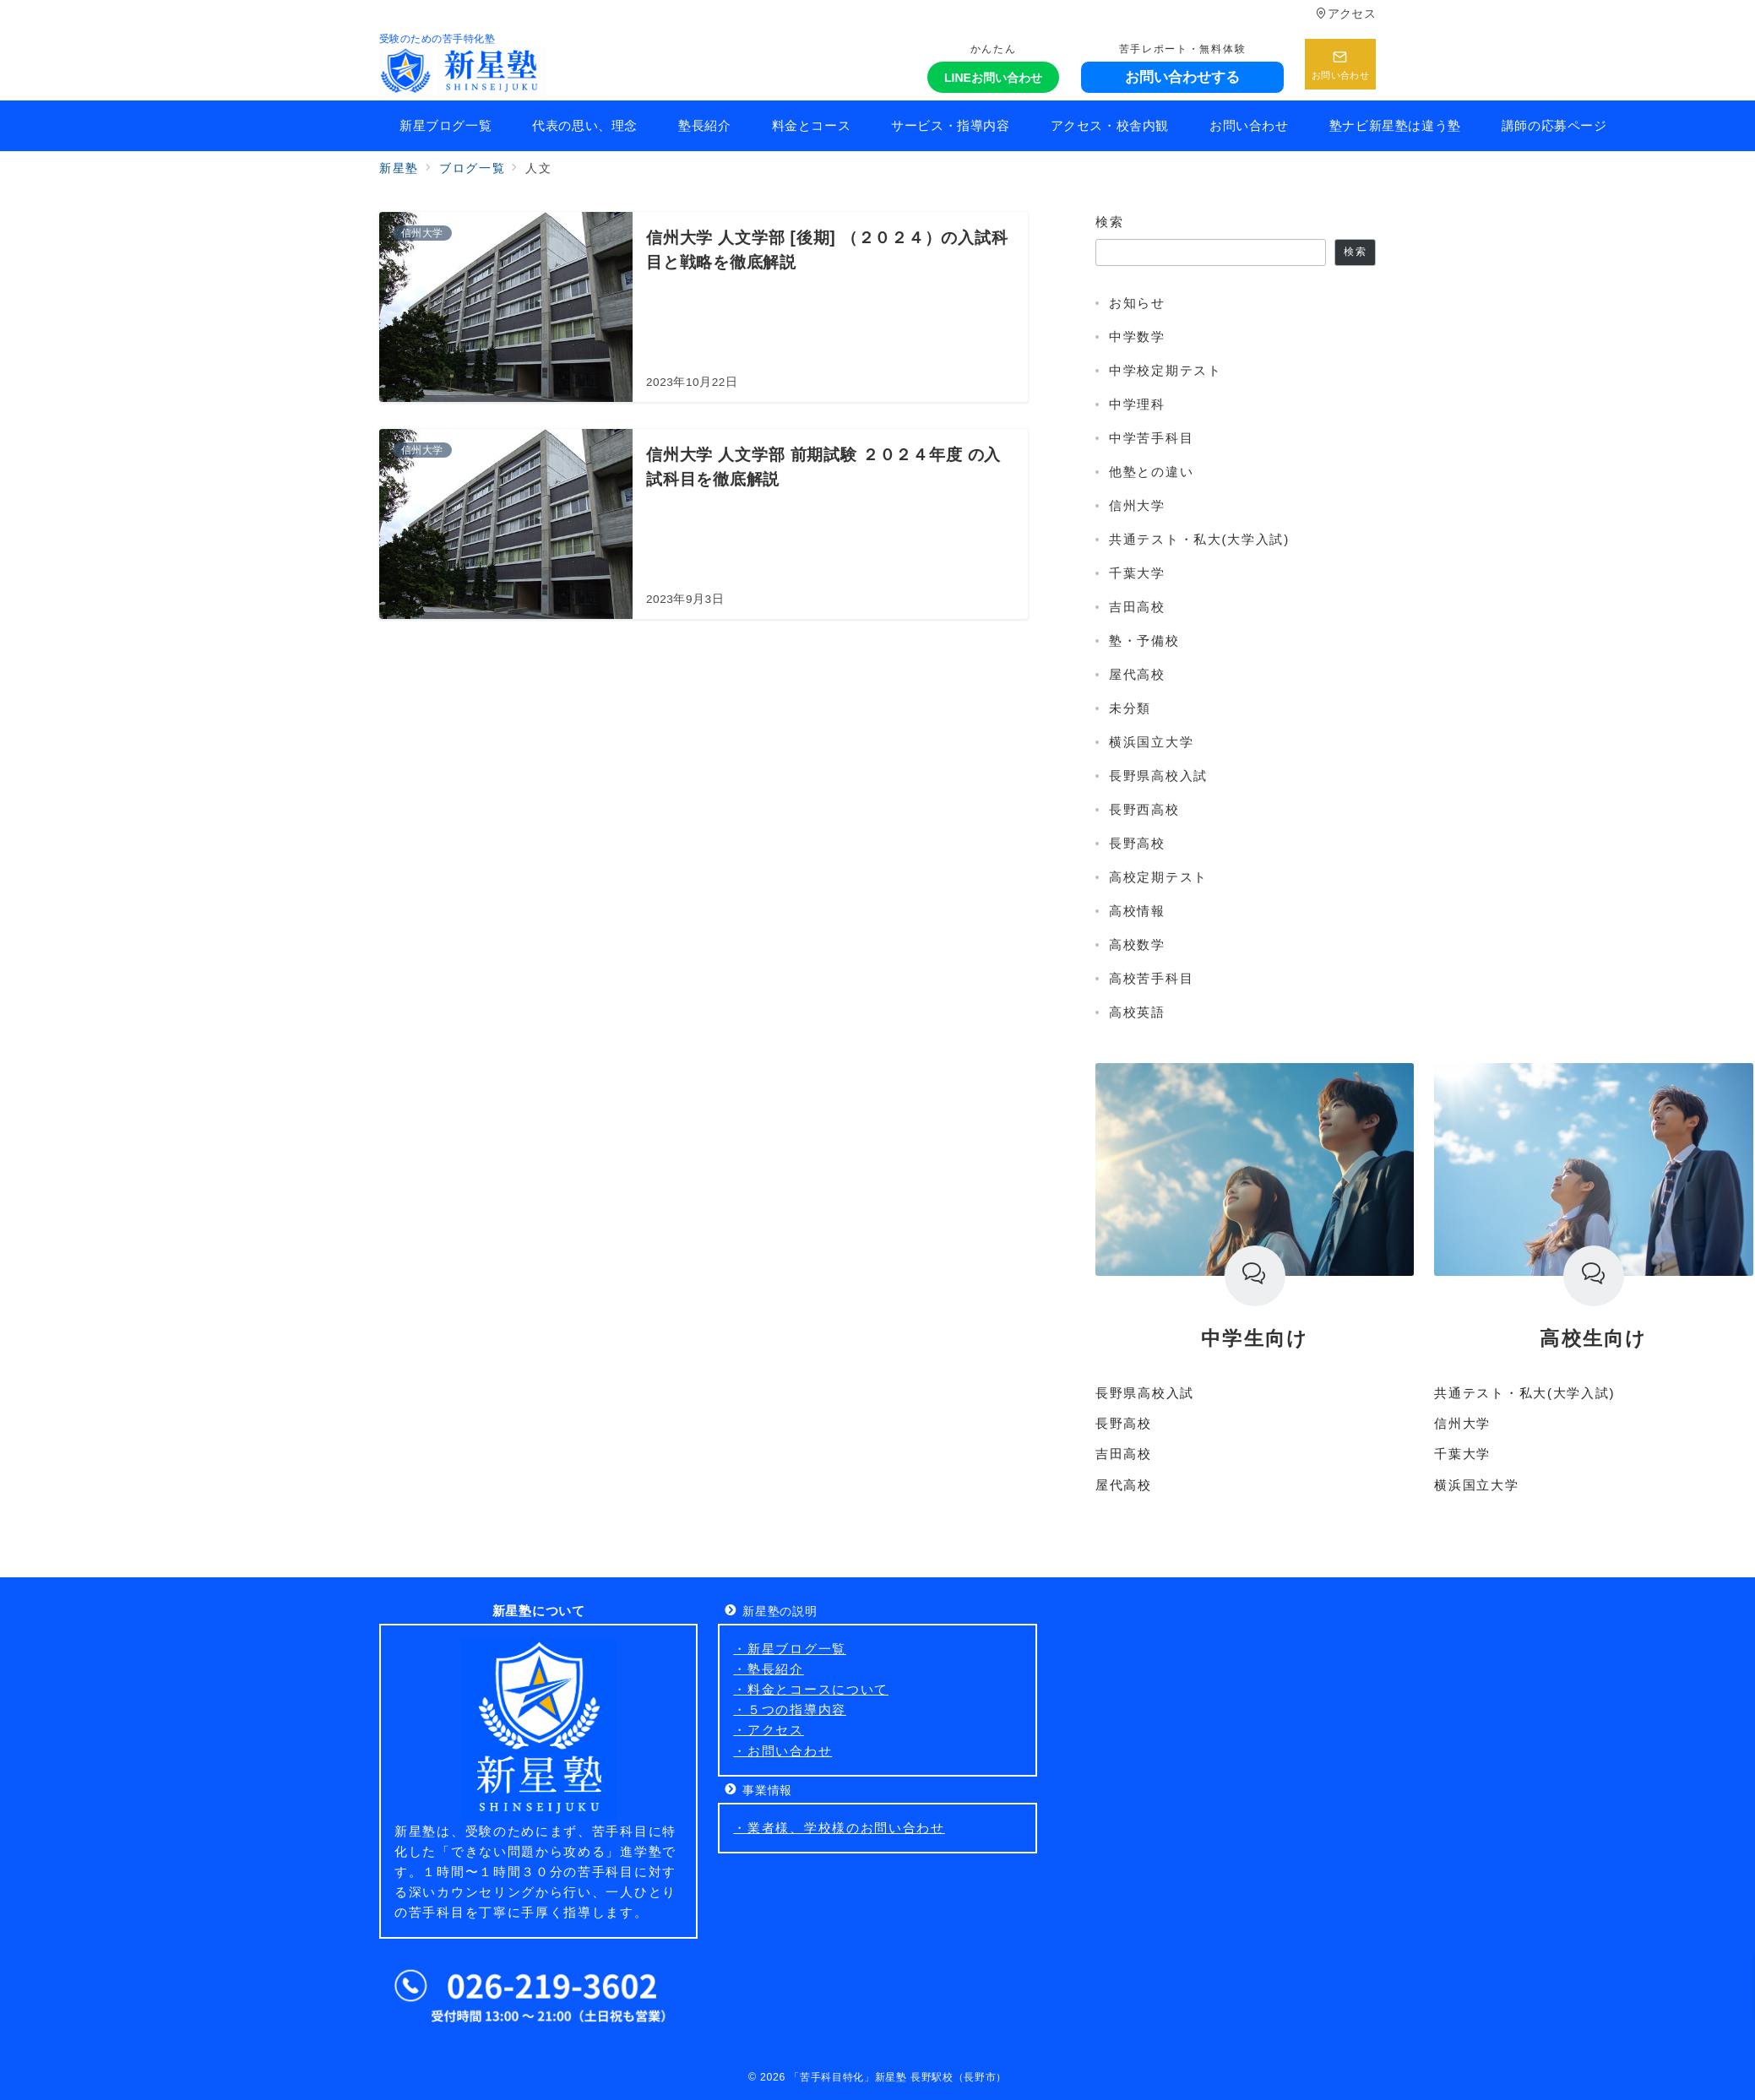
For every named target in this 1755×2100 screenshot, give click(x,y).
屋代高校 (1137, 674)
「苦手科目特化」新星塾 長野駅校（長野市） (898, 2077)
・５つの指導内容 (789, 1709)
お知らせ (1137, 303)
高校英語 (1137, 1012)
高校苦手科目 (1151, 978)
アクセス (1346, 14)
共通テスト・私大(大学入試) (1199, 539)
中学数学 (1137, 336)
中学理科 (1137, 404)
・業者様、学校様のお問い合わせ (839, 1828)
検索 (1109, 221)
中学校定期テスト (1165, 370)
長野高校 (1137, 843)
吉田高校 (1137, 607)
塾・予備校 (1144, 640)
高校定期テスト (1158, 877)
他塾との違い (1151, 471)
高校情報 (1137, 910)
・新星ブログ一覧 (789, 1648)
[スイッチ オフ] (1340, 64)
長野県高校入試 (1158, 775)
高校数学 (1137, 944)
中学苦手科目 (1151, 438)
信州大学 (1137, 505)
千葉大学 (1137, 573)
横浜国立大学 (1151, 742)
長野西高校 (1144, 809)
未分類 (1130, 708)
